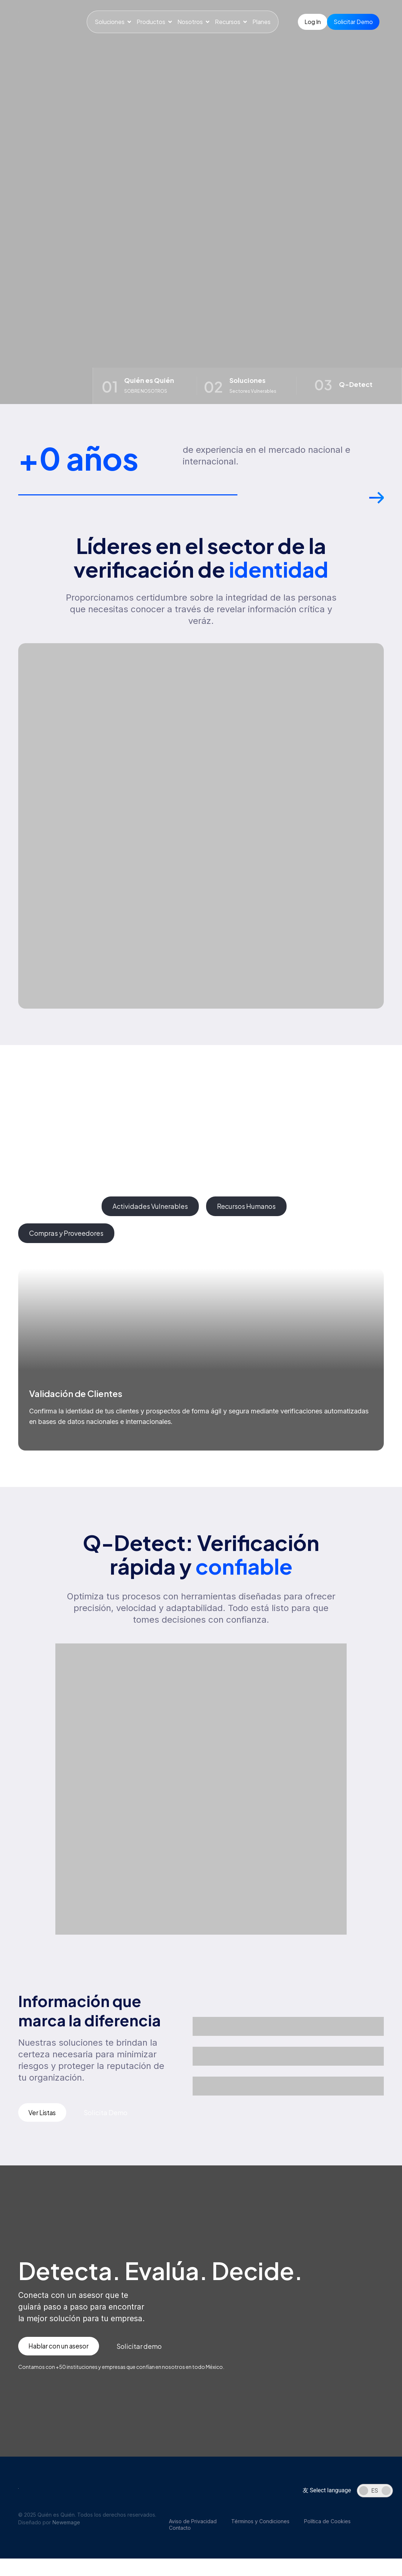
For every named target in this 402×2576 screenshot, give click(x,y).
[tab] (56, 1208)
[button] (376, 501)
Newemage (66, 2525)
